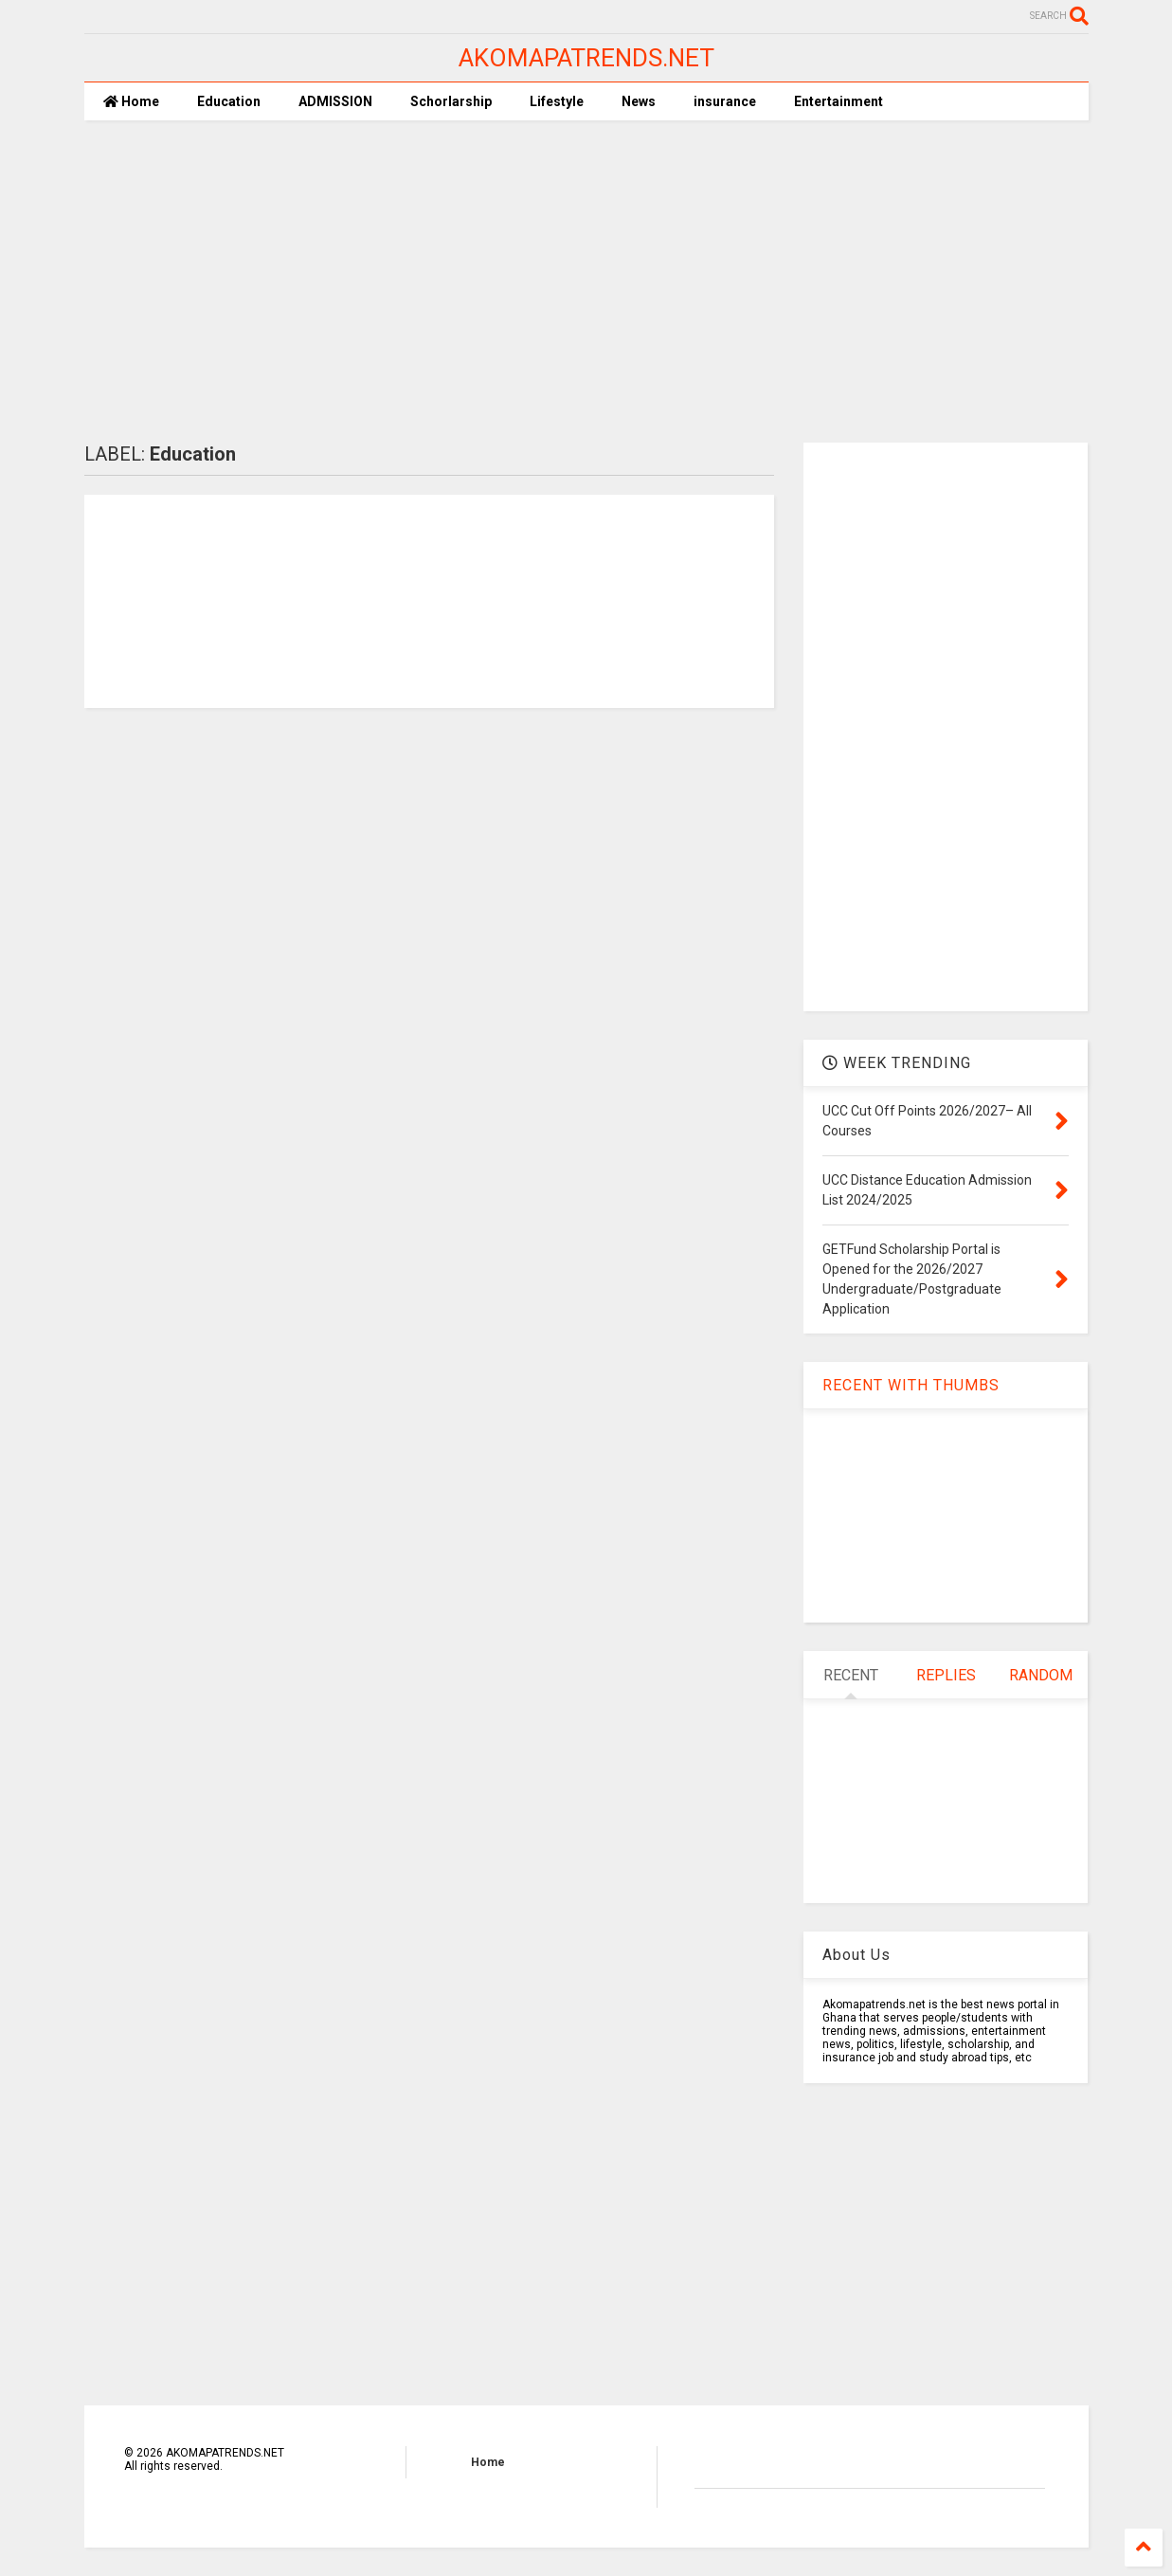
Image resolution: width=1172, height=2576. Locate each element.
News (639, 101)
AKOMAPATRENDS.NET (586, 58)
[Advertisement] (586, 281)
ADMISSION (335, 101)
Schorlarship (451, 101)
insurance (725, 101)
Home (131, 101)
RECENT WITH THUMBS (911, 1385)
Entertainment (838, 101)
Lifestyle (557, 101)
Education (229, 101)
